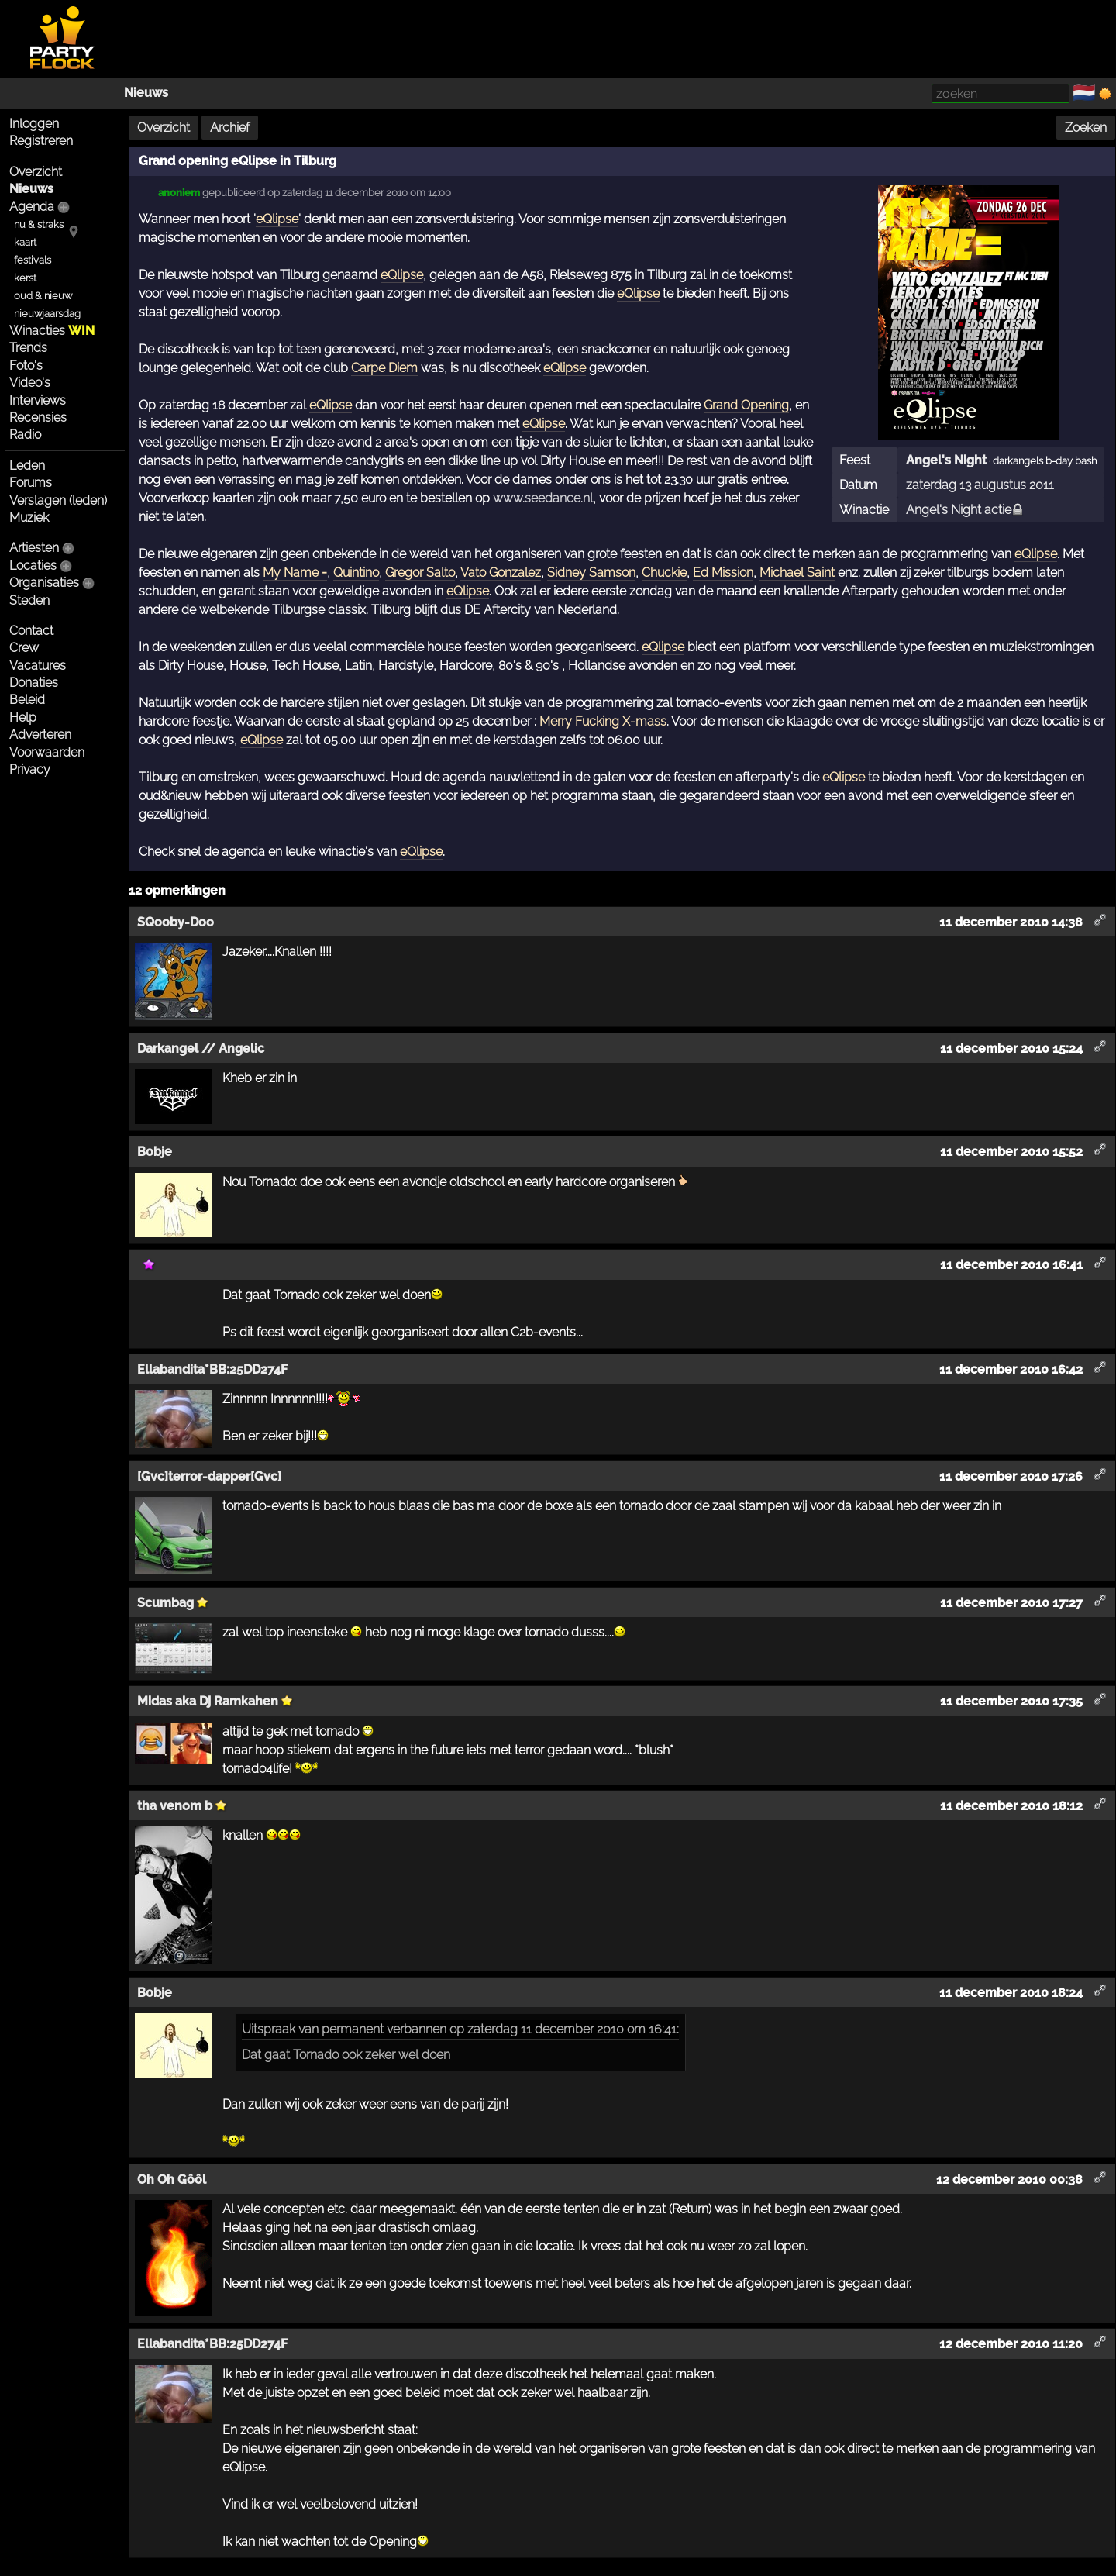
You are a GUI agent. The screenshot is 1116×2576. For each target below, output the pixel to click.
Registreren (41, 140)
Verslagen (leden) (58, 500)
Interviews (37, 400)
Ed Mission (723, 572)
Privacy (29, 769)
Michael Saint (797, 572)
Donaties (33, 682)
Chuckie (664, 572)
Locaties (33, 565)
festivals (32, 260)
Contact (31, 630)
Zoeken (1086, 127)
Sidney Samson (591, 572)
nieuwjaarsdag (47, 313)
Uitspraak (268, 2029)
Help (22, 717)
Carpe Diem (384, 367)
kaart (25, 242)
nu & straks (39, 224)
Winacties (52, 330)
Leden (27, 465)
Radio (25, 434)
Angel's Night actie (965, 509)
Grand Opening (746, 405)
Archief (230, 127)
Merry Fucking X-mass (602, 721)
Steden (29, 600)
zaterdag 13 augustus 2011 (980, 485)
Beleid (27, 699)
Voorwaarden (46, 752)
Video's (29, 382)
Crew (24, 647)
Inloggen (34, 123)
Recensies (38, 417)
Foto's (26, 365)
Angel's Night (946, 460)
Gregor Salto (420, 572)
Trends (28, 347)
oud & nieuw (43, 296)
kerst (25, 278)
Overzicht (35, 171)
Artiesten (34, 547)
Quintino (356, 572)
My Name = (295, 572)
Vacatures (37, 665)
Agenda (31, 206)
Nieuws (146, 92)
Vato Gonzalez (500, 572)
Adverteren (40, 734)
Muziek (29, 517)
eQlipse (277, 219)
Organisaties (44, 582)
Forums (30, 482)
